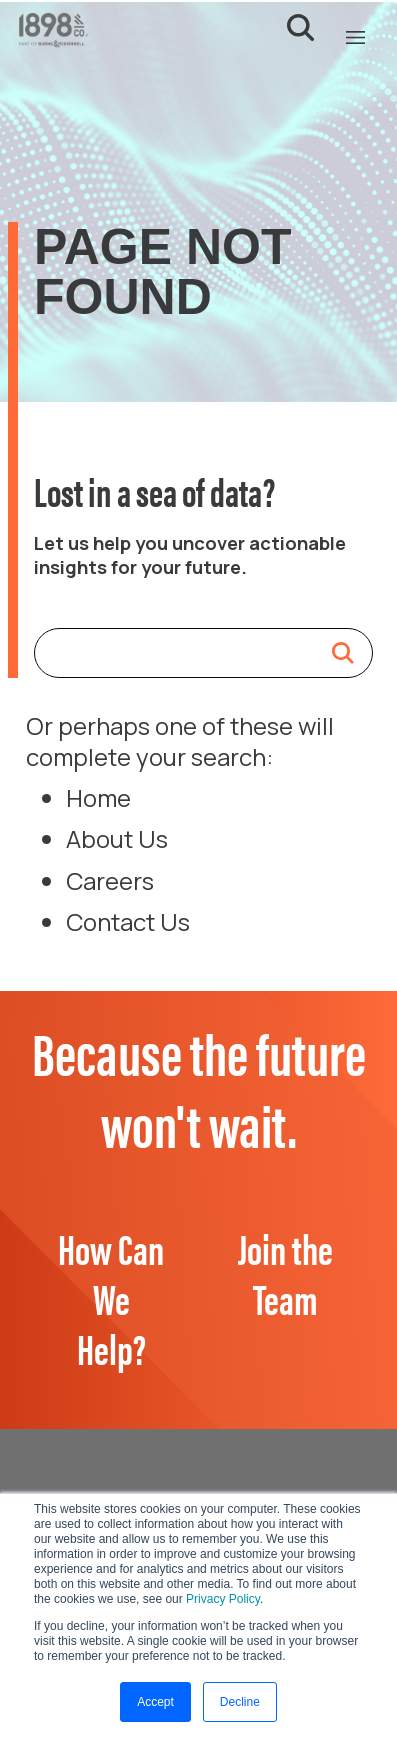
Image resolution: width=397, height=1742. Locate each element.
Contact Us (128, 921)
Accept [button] (155, 1702)
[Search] (183, 653)
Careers (110, 880)
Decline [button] (240, 1702)
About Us (117, 838)
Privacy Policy (223, 1599)
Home (98, 797)
